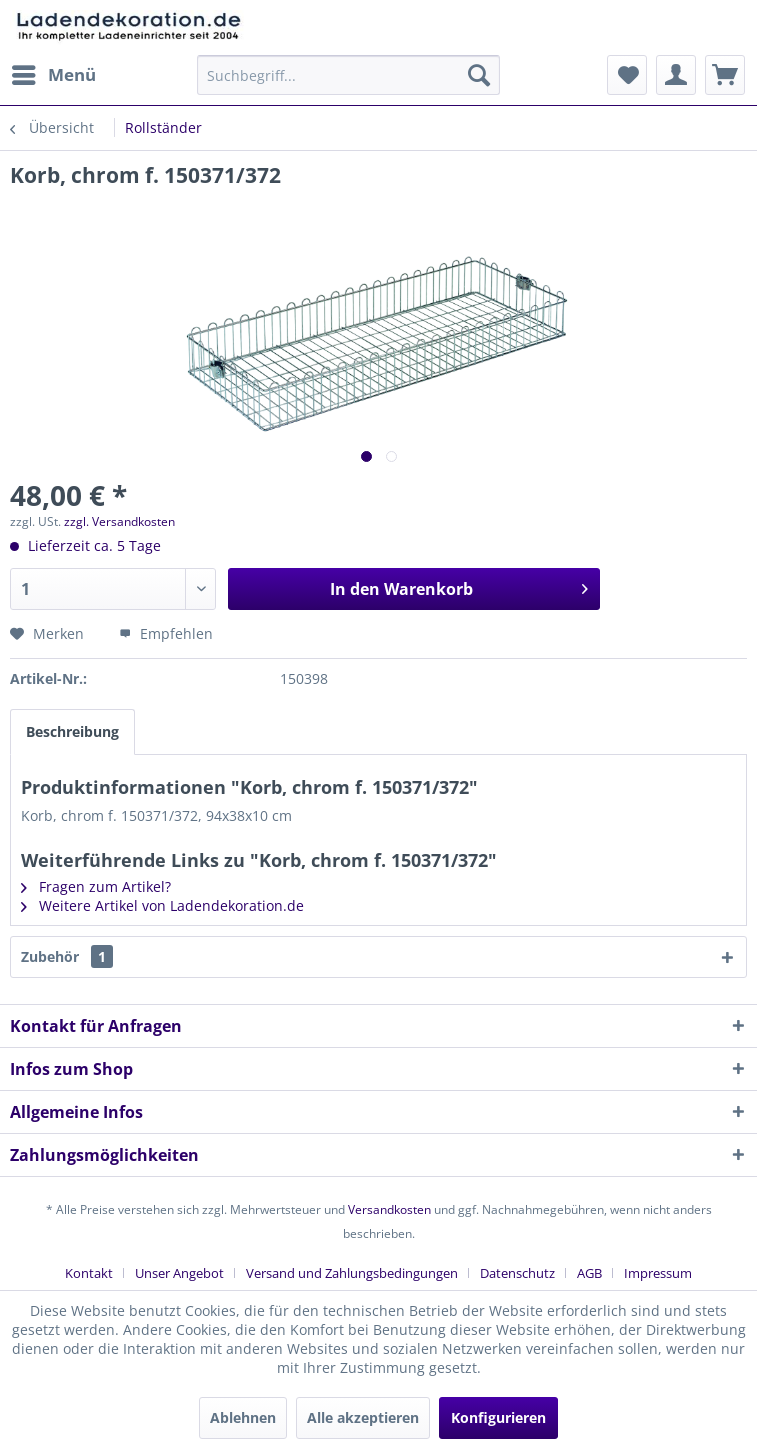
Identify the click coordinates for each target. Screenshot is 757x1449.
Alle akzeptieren (363, 1417)
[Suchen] (479, 75)
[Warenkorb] (725, 75)
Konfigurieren (498, 1417)
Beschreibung (72, 731)
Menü (54, 72)
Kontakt (89, 1273)
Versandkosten (389, 1209)
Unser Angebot (179, 1273)
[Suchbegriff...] (348, 75)
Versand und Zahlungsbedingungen (352, 1273)
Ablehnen (243, 1417)
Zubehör (67, 956)
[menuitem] (53, 75)
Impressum (658, 1273)
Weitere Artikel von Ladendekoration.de (162, 905)
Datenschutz (517, 1273)
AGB (589, 1273)
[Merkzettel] (627, 75)
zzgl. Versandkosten (119, 521)
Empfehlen (166, 633)
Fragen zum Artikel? (96, 886)
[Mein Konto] (676, 75)
